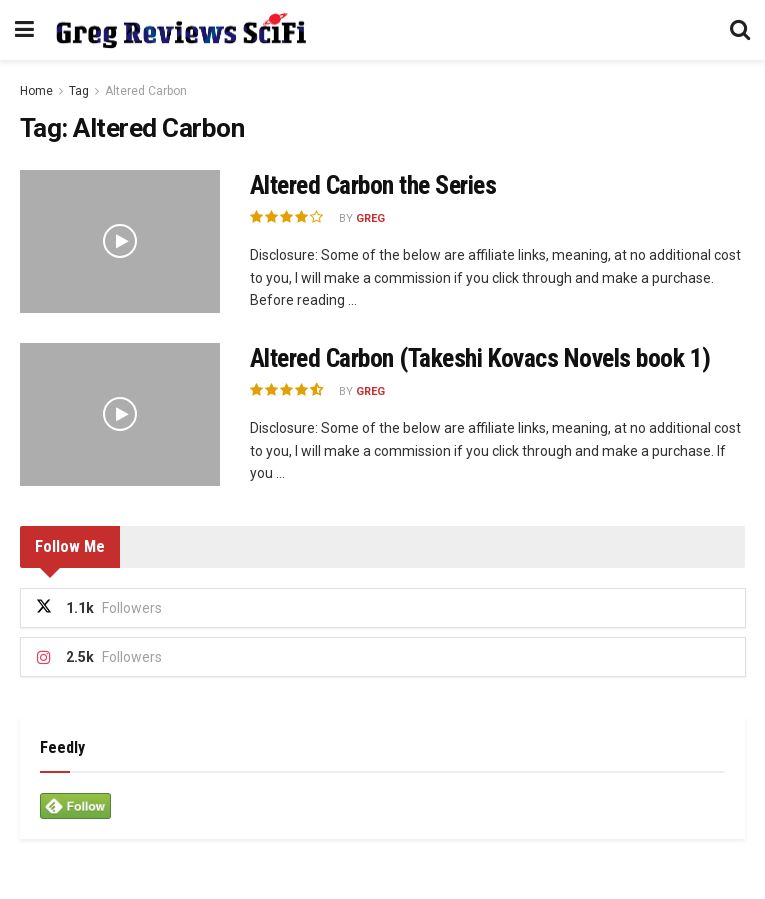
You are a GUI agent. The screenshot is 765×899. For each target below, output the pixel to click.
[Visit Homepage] (180, 30)
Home (36, 91)
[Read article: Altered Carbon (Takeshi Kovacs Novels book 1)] (120, 414)
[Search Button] (740, 30)
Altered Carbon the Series (373, 185)
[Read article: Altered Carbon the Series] (120, 241)
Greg (370, 218)
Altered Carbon (146, 91)
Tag (79, 91)
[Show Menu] (24, 30)
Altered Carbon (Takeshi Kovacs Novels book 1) (480, 358)
